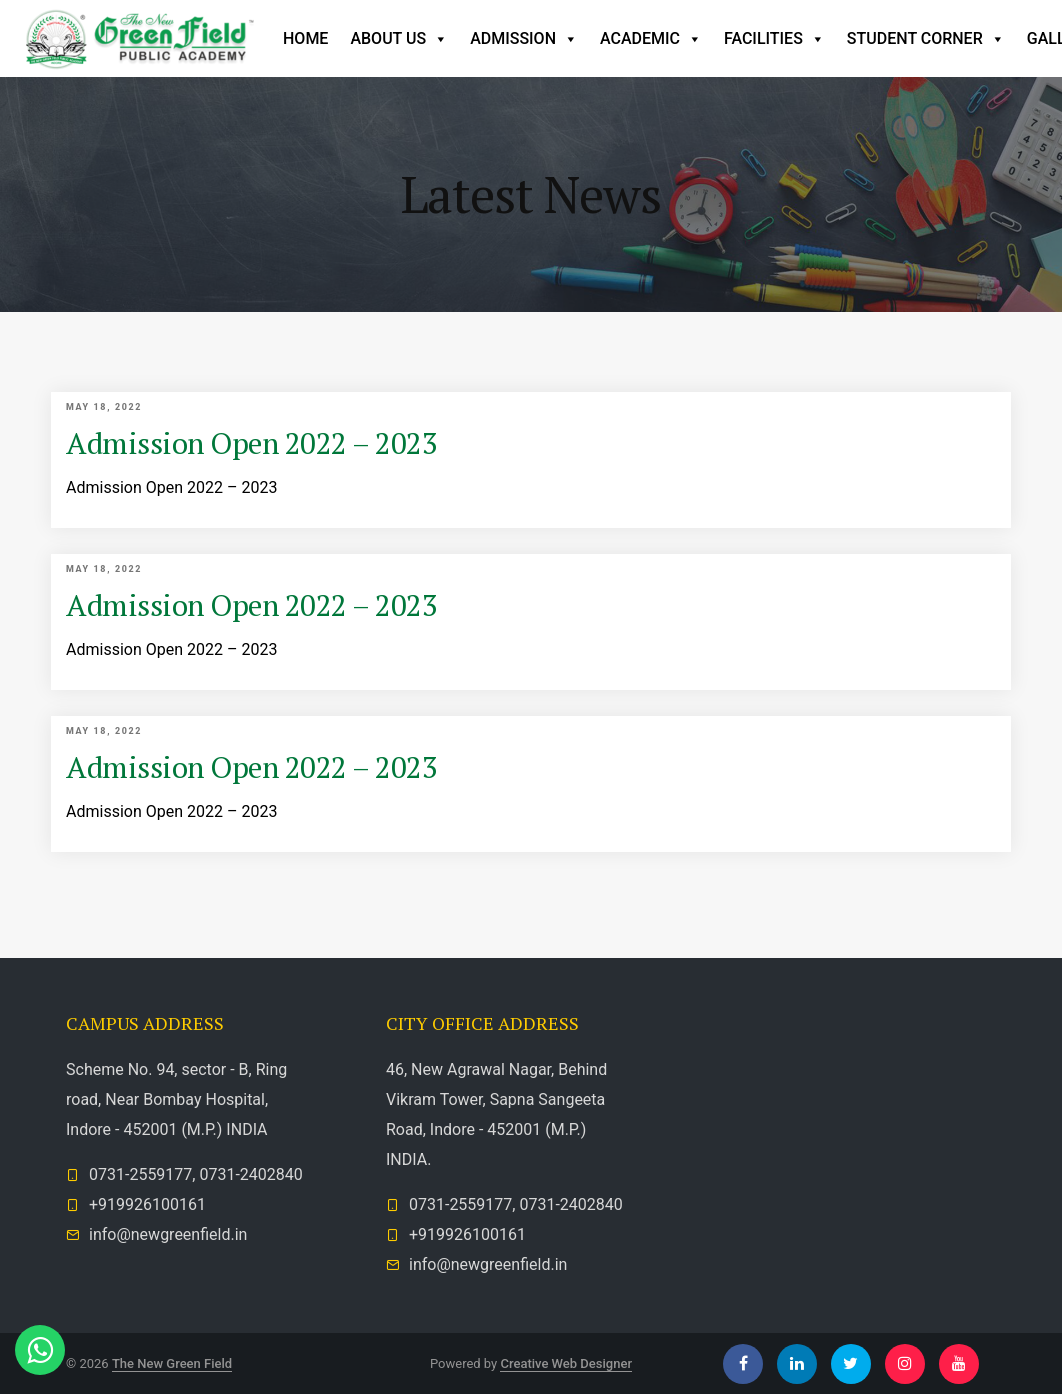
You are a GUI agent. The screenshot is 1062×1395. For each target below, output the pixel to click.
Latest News (531, 194)
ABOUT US (399, 38)
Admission (524, 38)
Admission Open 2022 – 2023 (253, 443)
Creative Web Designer (566, 1363)
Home (305, 38)
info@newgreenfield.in (168, 1235)
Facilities (774, 38)
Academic (651, 38)
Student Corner (926, 38)
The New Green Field (172, 1363)
